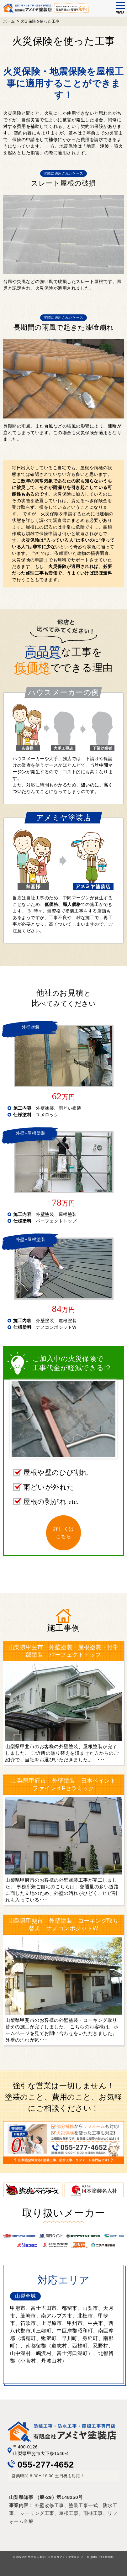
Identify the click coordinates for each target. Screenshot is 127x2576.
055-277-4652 (41, 2464)
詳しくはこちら (63, 1532)
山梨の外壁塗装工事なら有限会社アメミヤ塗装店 (48, 2556)
